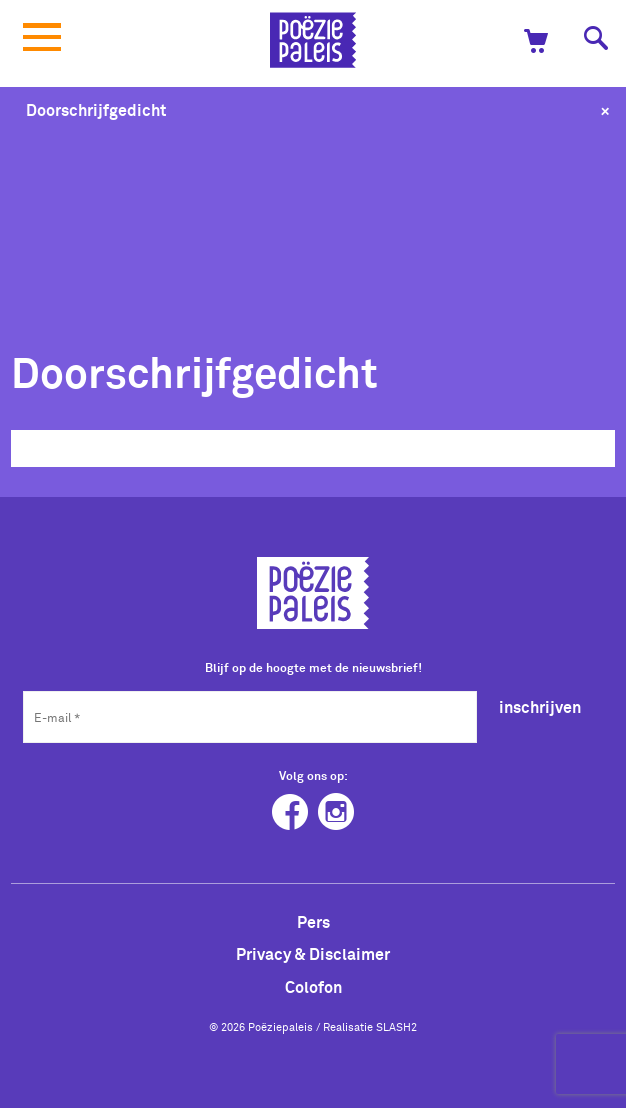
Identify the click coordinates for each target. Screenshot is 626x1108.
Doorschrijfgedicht (96, 110)
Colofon (313, 987)
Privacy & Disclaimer (313, 954)
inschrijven (540, 707)
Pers (313, 922)
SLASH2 (396, 1027)
